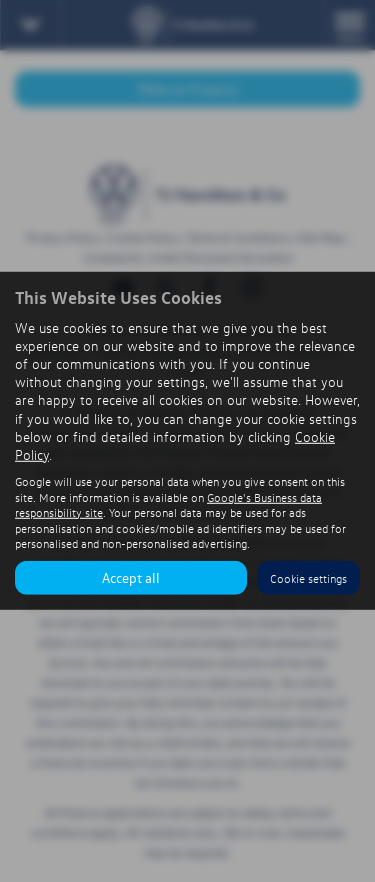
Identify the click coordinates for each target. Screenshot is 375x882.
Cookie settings (308, 578)
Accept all (131, 577)
